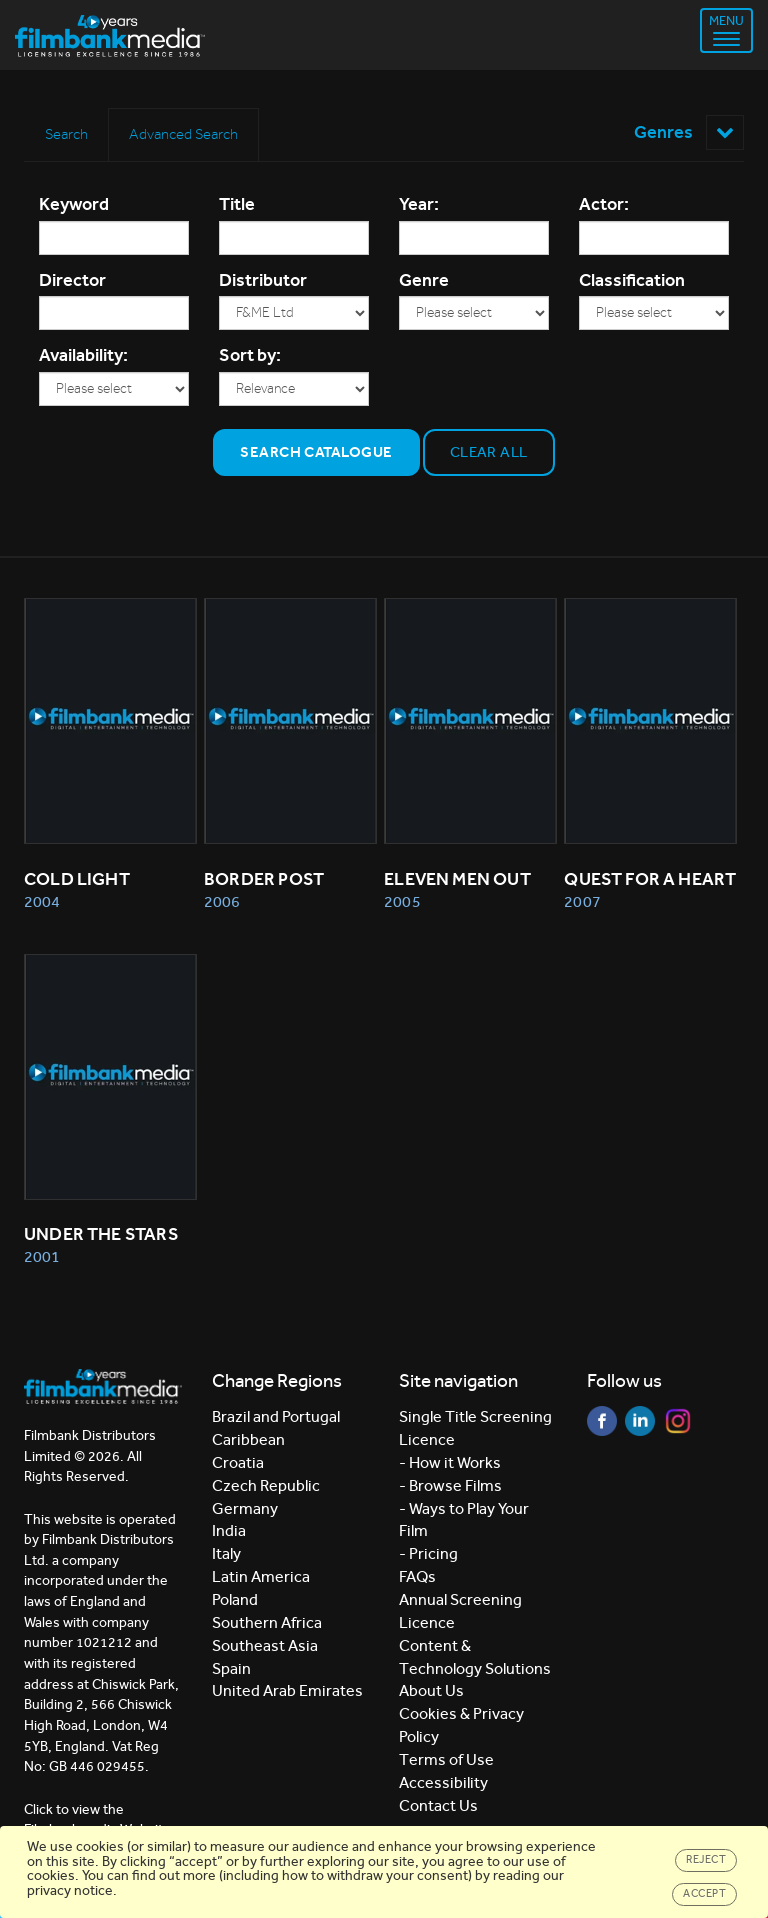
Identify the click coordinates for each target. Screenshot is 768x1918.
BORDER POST (264, 879)
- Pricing (428, 1553)
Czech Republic (266, 1485)
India (229, 1530)
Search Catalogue (316, 452)
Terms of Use (446, 1759)
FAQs (417, 1576)
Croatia (238, 1462)
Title (237, 204)
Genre (424, 280)
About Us (431, 1690)
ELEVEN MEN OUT (457, 879)
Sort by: (250, 355)
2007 (582, 901)
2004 (42, 901)
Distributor (263, 280)
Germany (245, 1508)
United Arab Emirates (287, 1690)
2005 (402, 901)
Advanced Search (183, 134)
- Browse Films (450, 1485)
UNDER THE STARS (101, 1234)
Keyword (74, 204)
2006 (222, 901)
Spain (231, 1668)
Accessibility (443, 1782)
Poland (235, 1599)
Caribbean (248, 1439)
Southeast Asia (265, 1645)
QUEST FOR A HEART (650, 879)
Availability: (83, 355)
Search (66, 134)
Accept (704, 1893)
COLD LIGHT (77, 879)
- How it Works (450, 1462)
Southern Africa (267, 1622)
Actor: (604, 204)
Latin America (261, 1576)
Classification (632, 280)
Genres (689, 132)
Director (72, 280)
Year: (419, 204)
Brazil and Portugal (276, 1416)
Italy (226, 1553)
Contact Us (438, 1805)
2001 (42, 1256)
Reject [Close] (706, 1859)
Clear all (489, 452)
